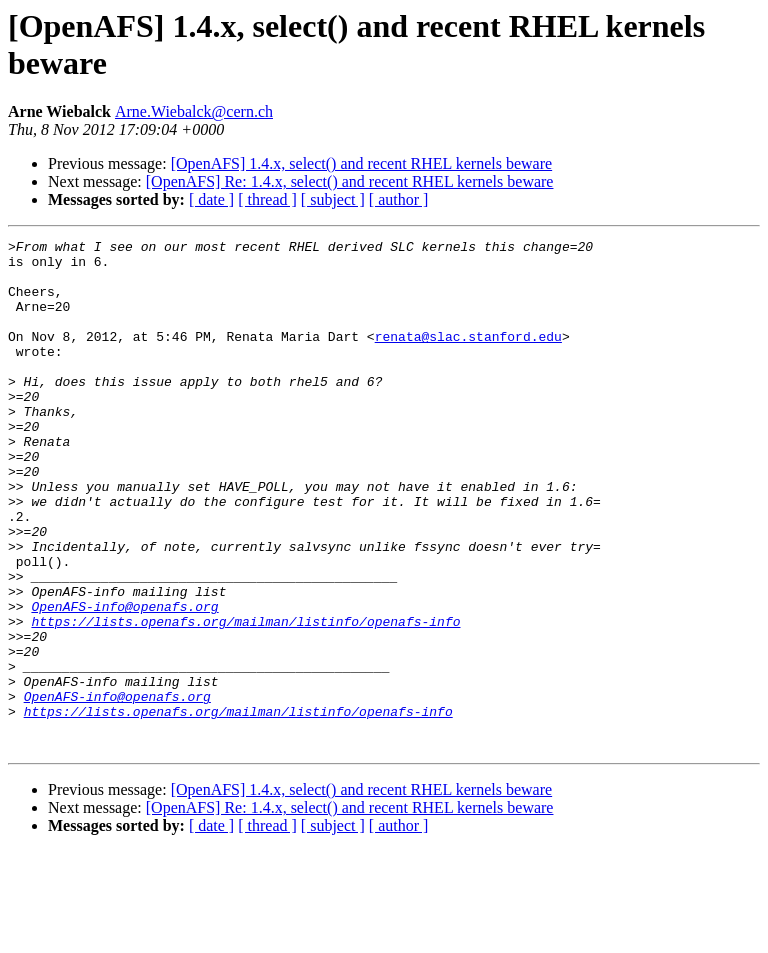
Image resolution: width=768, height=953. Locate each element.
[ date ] (211, 199)
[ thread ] (267, 199)
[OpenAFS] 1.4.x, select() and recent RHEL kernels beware (362, 163)
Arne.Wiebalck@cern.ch (194, 111)
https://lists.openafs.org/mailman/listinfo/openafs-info (245, 699)
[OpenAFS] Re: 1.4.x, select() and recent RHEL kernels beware (350, 181)
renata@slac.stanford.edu (468, 357)
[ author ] (399, 199)
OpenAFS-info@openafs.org (124, 681)
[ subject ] (333, 199)
